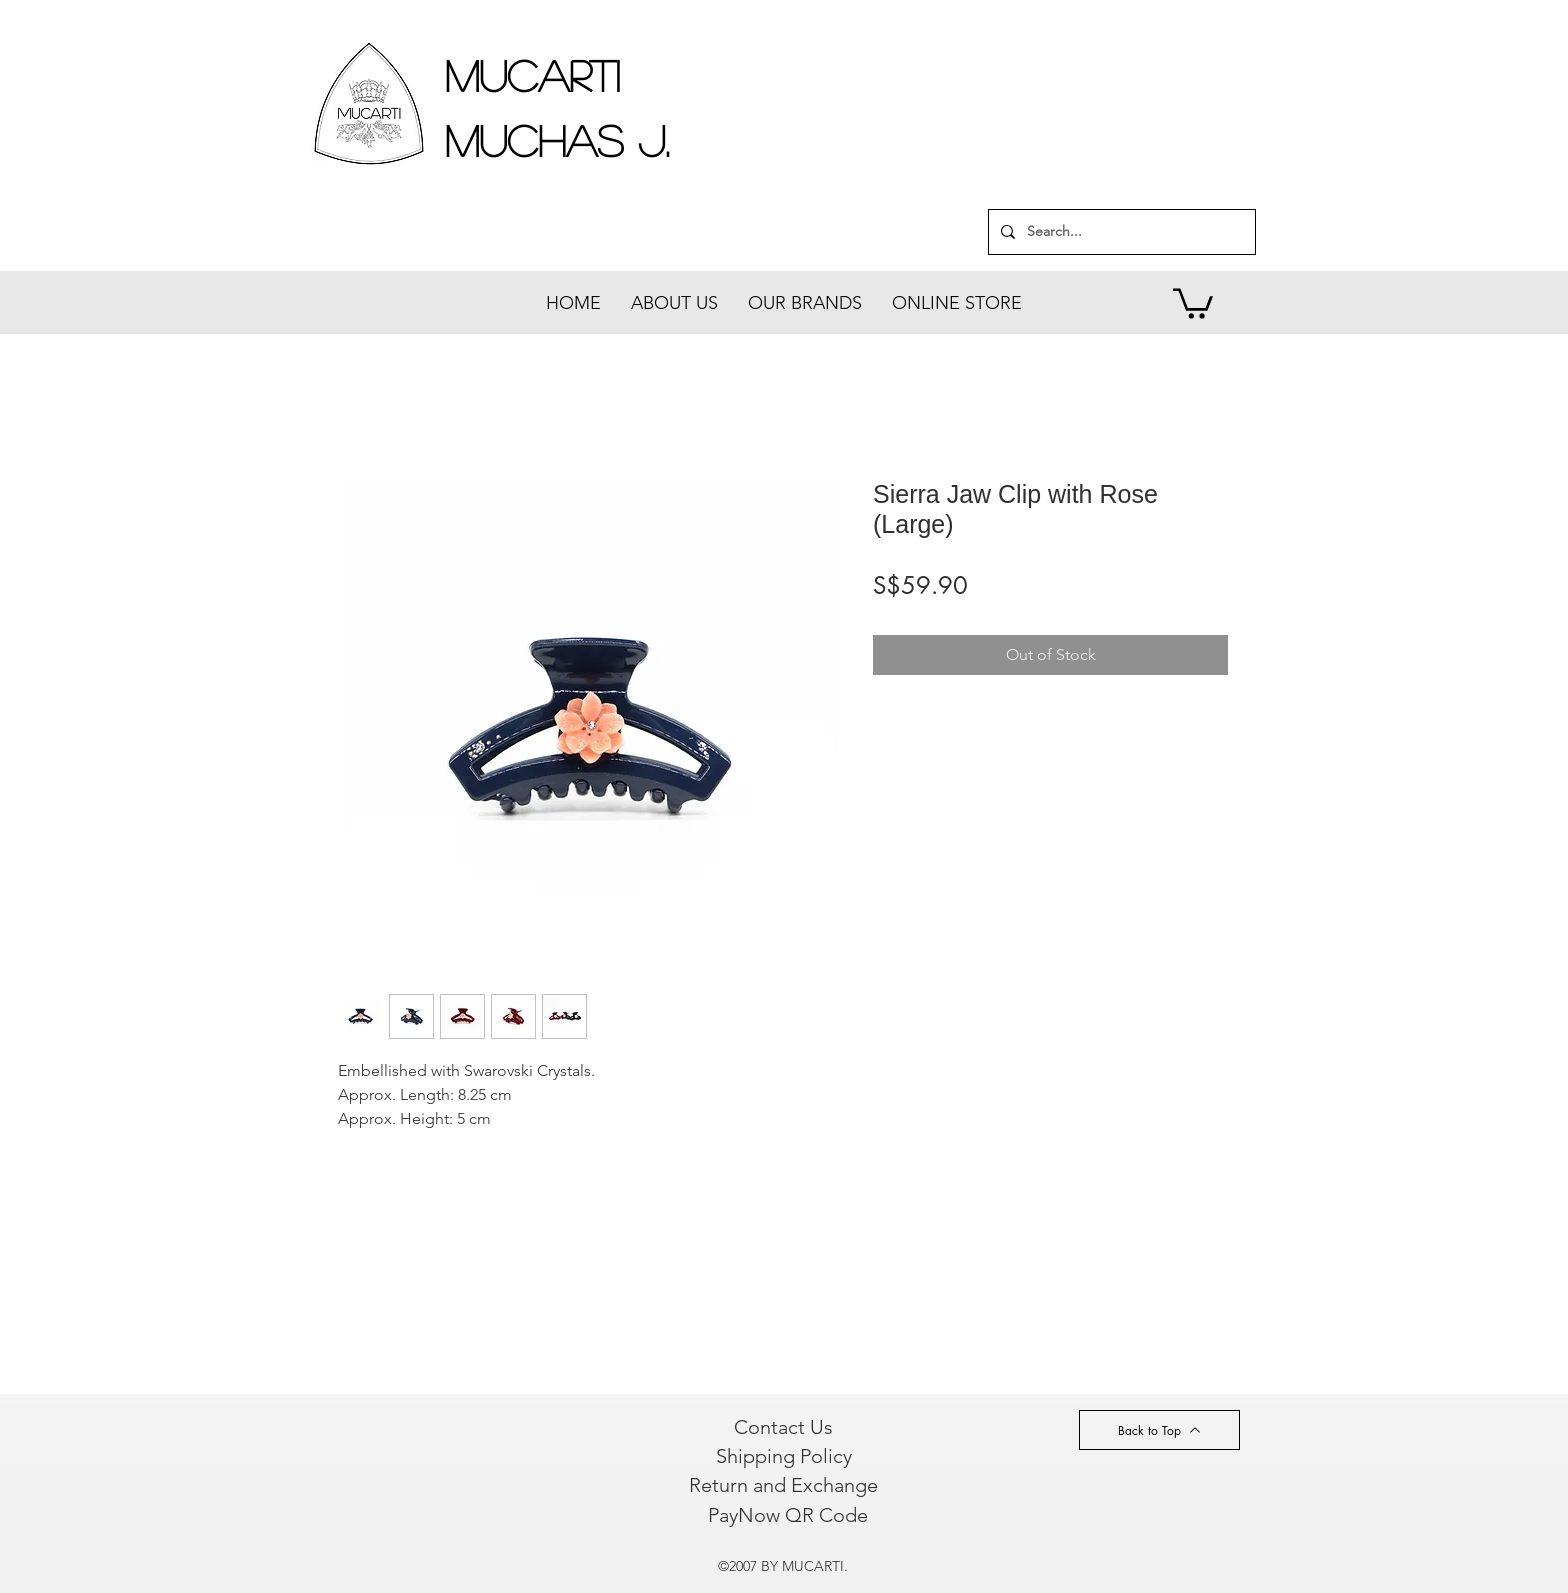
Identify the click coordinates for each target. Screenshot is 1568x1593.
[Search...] (1120, 232)
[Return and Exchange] (783, 1485)
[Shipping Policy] (783, 1456)
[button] (1193, 302)
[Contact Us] (783, 1427)
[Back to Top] (1159, 1430)
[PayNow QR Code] (787, 1515)
